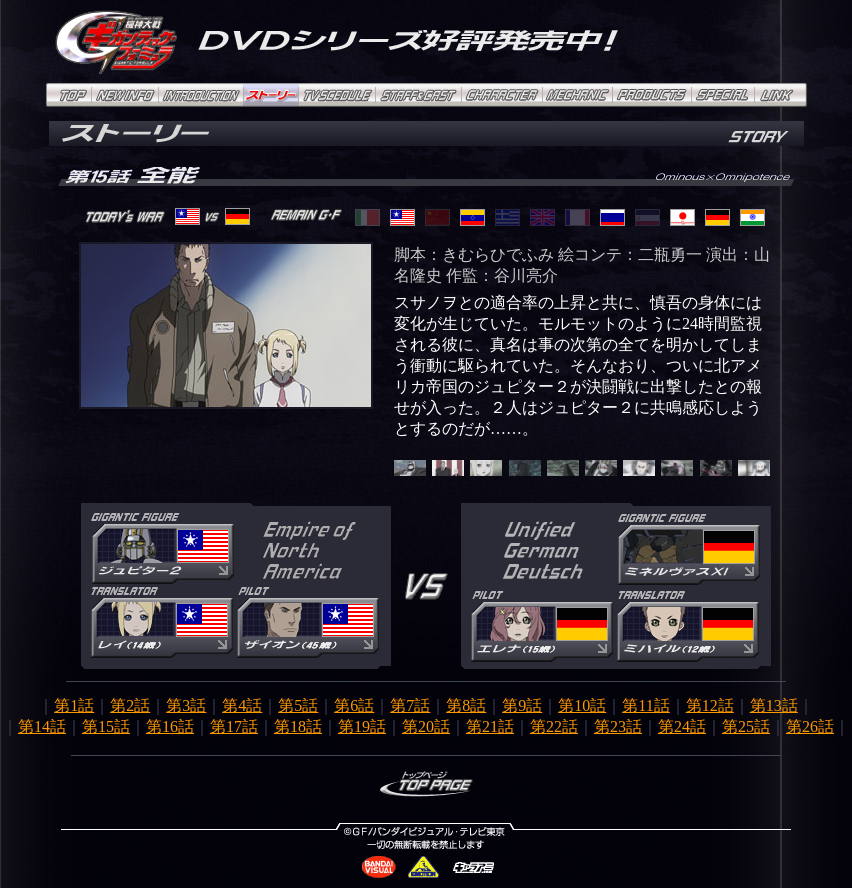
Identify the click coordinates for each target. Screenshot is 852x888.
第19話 (362, 726)
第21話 (490, 726)
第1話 (74, 705)
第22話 (554, 726)
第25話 (746, 726)
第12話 (710, 705)
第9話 (522, 705)
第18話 (298, 726)
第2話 (130, 705)
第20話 (426, 726)
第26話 (810, 726)
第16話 (170, 726)
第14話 (42, 726)
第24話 (682, 726)
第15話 (106, 726)
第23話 (618, 726)
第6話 (354, 705)
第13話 (774, 705)
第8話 (466, 705)
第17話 (234, 726)
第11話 (645, 705)
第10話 (582, 705)
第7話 (410, 705)
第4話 (242, 705)
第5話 (298, 705)
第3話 (186, 705)
